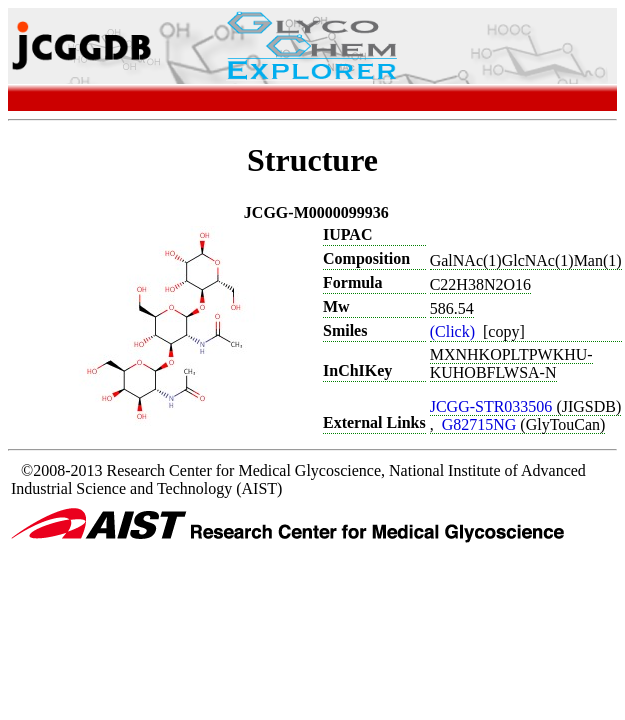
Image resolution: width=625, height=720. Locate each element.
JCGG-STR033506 (493, 406)
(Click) (454, 331)
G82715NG (481, 424)
